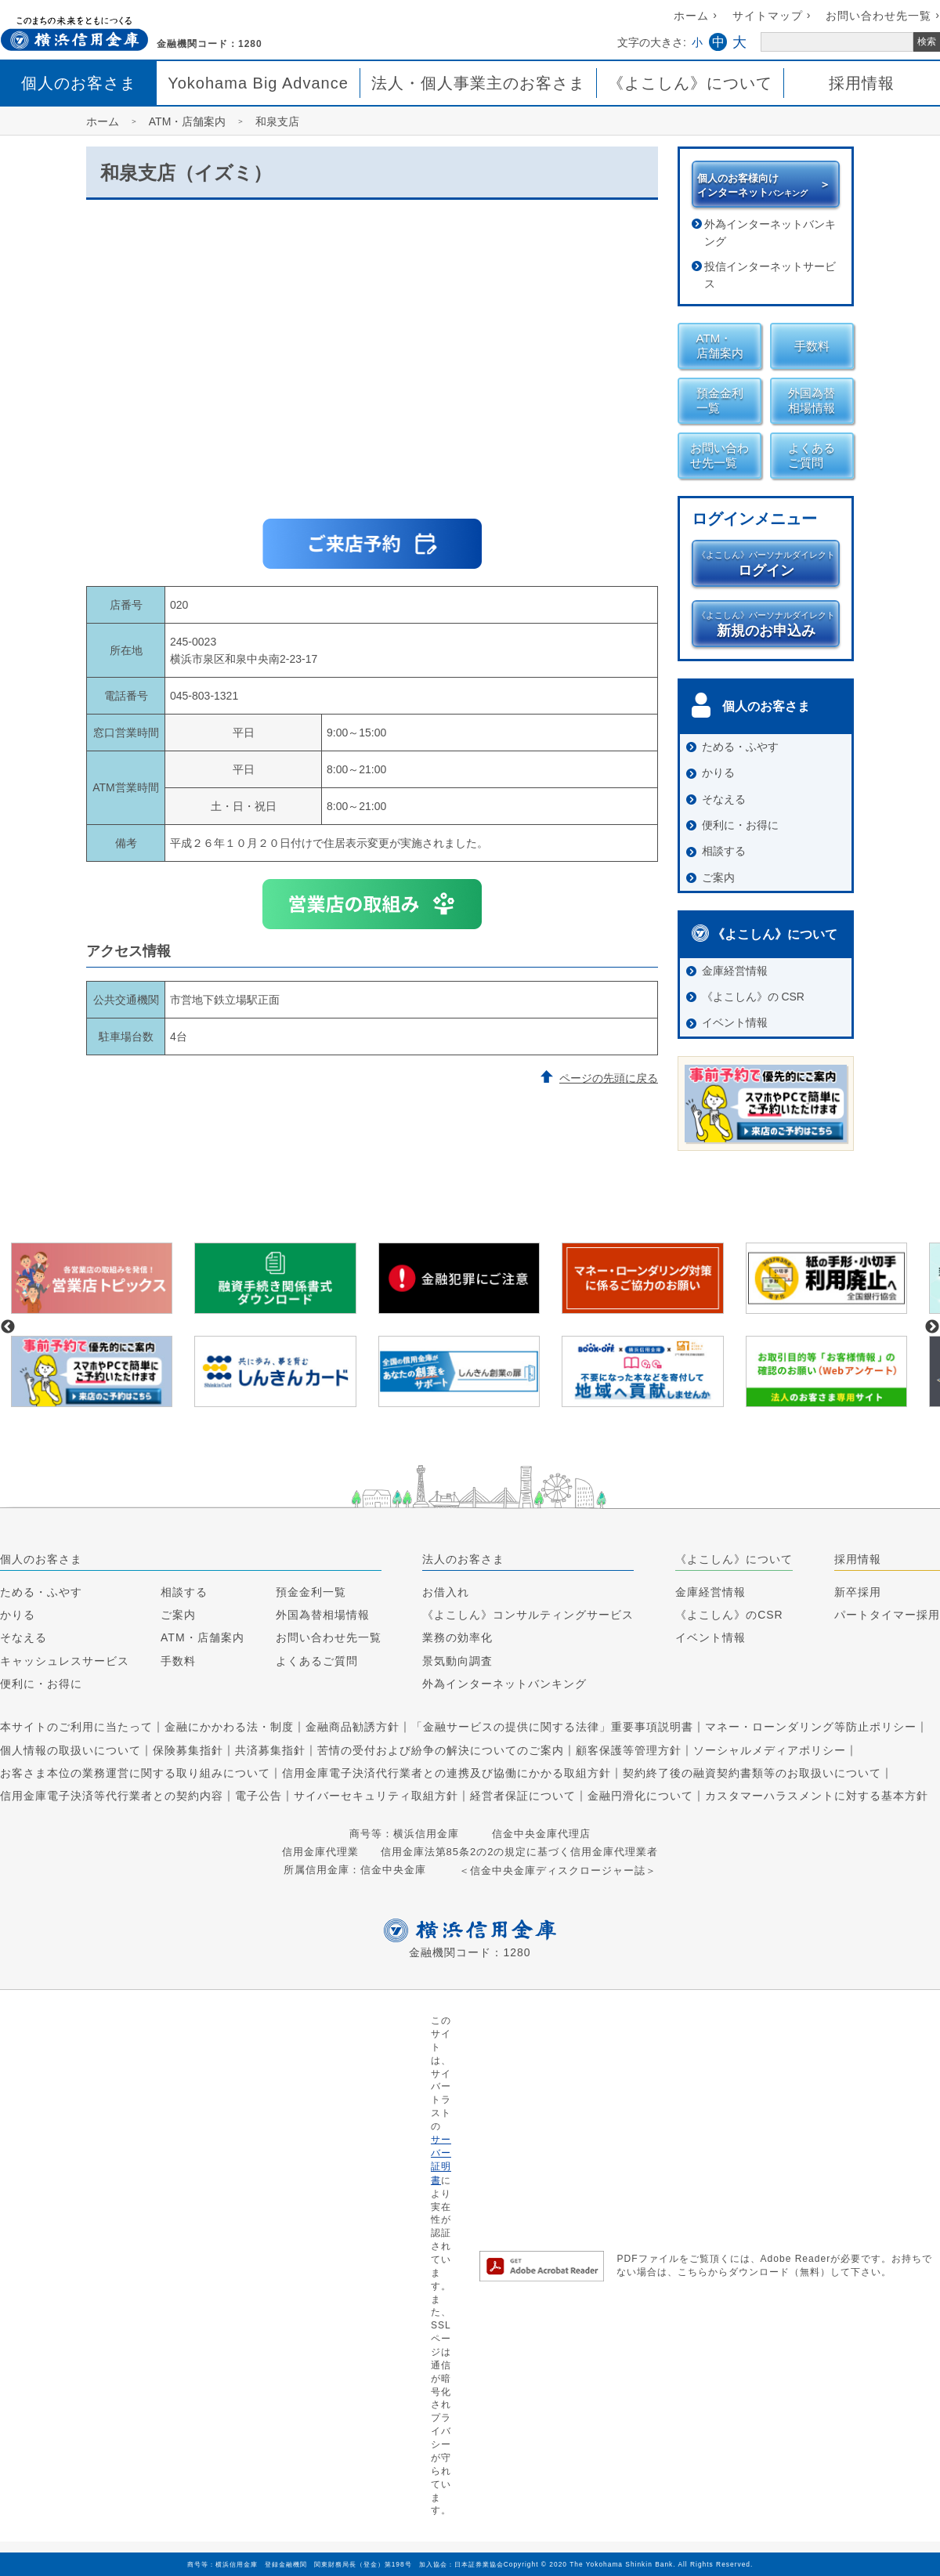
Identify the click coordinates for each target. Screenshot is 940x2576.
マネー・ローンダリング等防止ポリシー (810, 1727)
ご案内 (178, 1614)
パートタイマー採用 (887, 1614)
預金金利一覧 (311, 1592)
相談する (184, 1592)
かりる (17, 1614)
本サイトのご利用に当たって (76, 1727)
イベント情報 (710, 1638)
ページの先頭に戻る (608, 1078)
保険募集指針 (188, 1750)
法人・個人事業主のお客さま (478, 83)
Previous (8, 1327)
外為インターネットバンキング (770, 233)
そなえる (23, 1638)
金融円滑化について (640, 1796)
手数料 (178, 1661)
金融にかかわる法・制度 (229, 1727)
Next (932, 1327)
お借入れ (445, 1592)
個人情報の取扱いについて (70, 1750)
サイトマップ (767, 15)
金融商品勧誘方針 (353, 1727)
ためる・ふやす (41, 1592)
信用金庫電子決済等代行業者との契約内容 (111, 1796)
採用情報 (862, 83)
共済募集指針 (270, 1750)
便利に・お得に (41, 1683)
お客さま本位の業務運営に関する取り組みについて (135, 1773)
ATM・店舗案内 (202, 1638)
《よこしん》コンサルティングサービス (528, 1614)
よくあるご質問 (317, 1661)
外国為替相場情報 (323, 1614)
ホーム (691, 15)
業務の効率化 (457, 1638)
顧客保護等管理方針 (629, 1750)
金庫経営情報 (710, 1592)
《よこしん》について (690, 83)
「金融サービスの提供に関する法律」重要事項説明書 (552, 1727)
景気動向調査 (457, 1661)
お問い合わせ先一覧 (878, 15)
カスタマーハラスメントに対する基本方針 (816, 1796)
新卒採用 (857, 1592)
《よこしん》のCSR (729, 1614)
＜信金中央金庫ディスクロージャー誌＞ (557, 1870)
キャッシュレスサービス (64, 1661)
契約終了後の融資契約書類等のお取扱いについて (752, 1773)
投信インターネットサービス (770, 275)
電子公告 (258, 1796)
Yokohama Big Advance (258, 83)
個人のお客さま (78, 83)
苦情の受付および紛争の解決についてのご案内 (440, 1750)
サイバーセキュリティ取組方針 (376, 1796)
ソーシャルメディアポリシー (769, 1750)
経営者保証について (523, 1796)
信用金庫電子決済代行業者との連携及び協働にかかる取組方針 (446, 1773)
